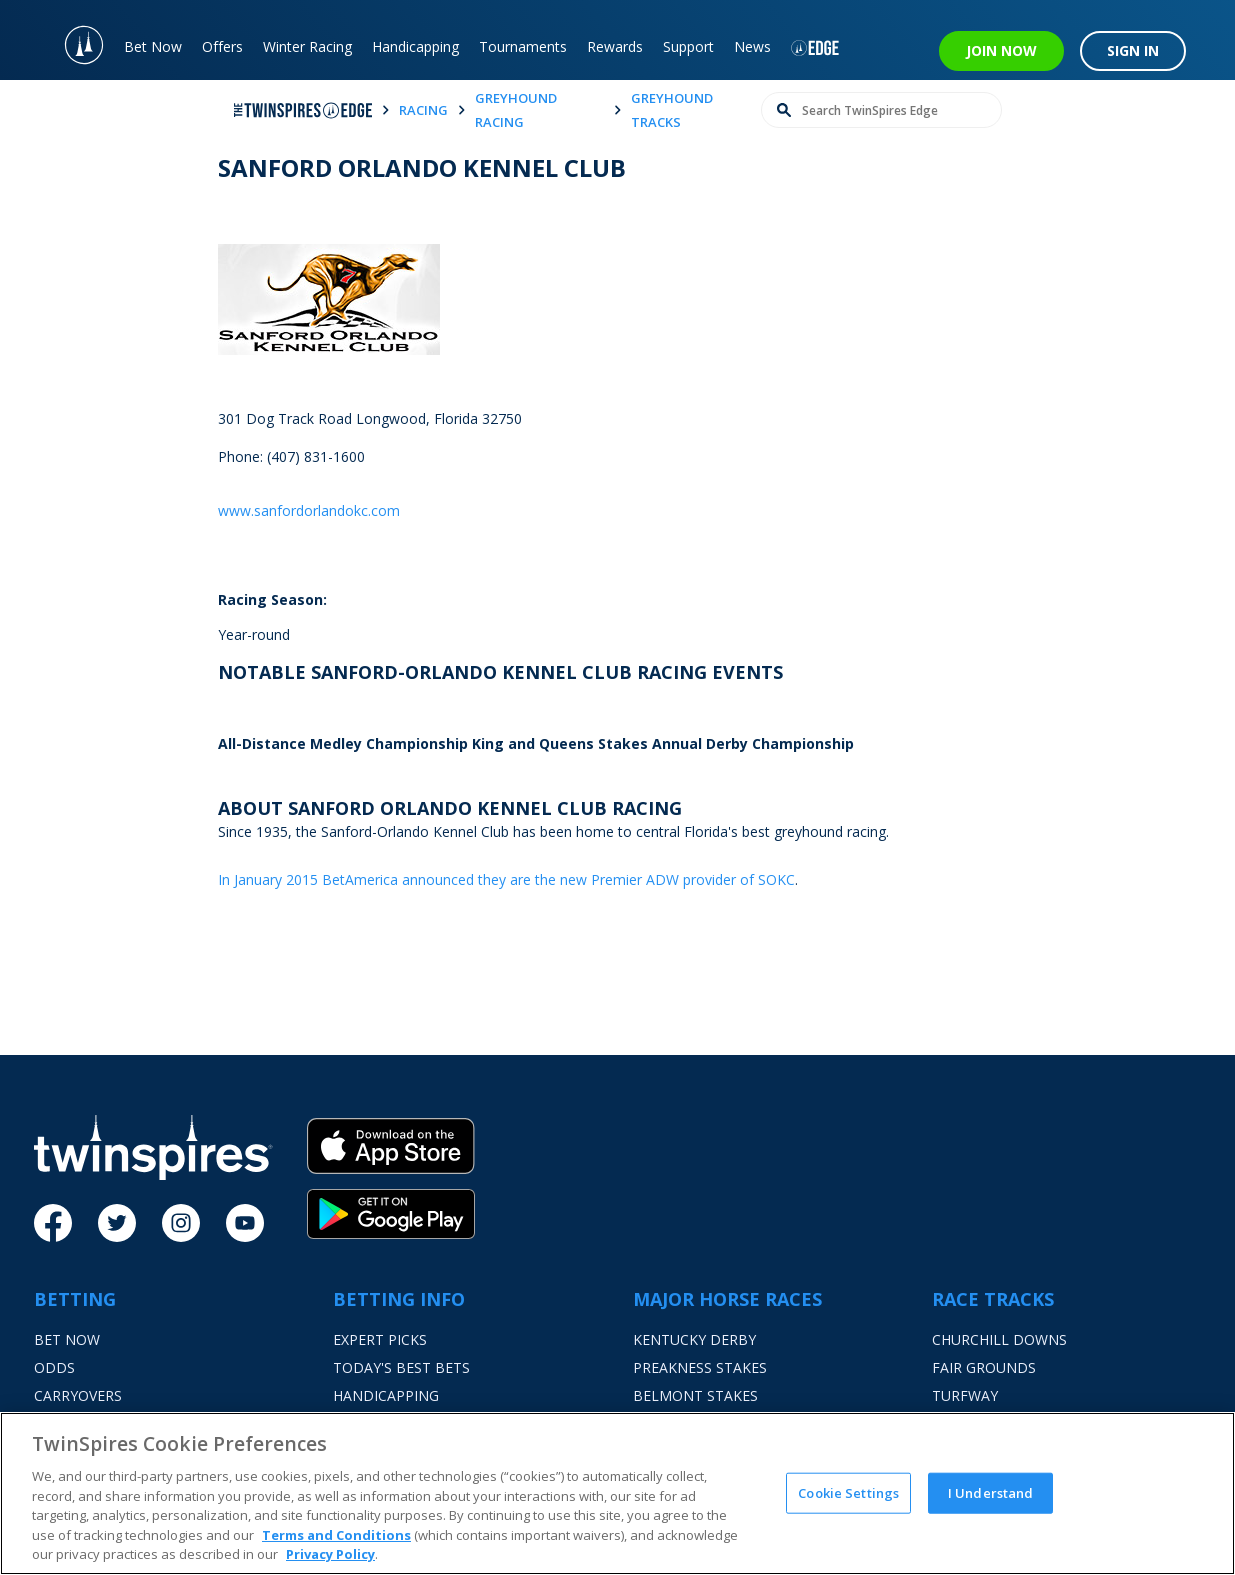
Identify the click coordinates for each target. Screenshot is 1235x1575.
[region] (617, 1493)
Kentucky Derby (694, 1339)
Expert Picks (380, 1339)
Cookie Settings (848, 1492)
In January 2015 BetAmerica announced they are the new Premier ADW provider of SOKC (506, 879)
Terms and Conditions (336, 1535)
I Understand (991, 1492)
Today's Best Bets (401, 1367)
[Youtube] (245, 1223)
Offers (222, 46)
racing (423, 110)
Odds (54, 1367)
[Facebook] (53, 1223)
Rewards (615, 46)
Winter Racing (307, 46)
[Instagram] (181, 1223)
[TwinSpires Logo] (74, 40)
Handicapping (415, 46)
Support (688, 46)
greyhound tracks (672, 110)
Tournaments (523, 46)
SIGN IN (1133, 50)
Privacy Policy (330, 1554)
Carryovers (78, 1395)
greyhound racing (516, 110)
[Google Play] (391, 1214)
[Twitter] (117, 1223)
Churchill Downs (999, 1339)
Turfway (965, 1395)
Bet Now (153, 46)
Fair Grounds (984, 1367)
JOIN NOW (1001, 50)
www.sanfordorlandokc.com (309, 510)
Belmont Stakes (695, 1395)
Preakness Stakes (700, 1367)
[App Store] (391, 1153)
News (752, 46)
